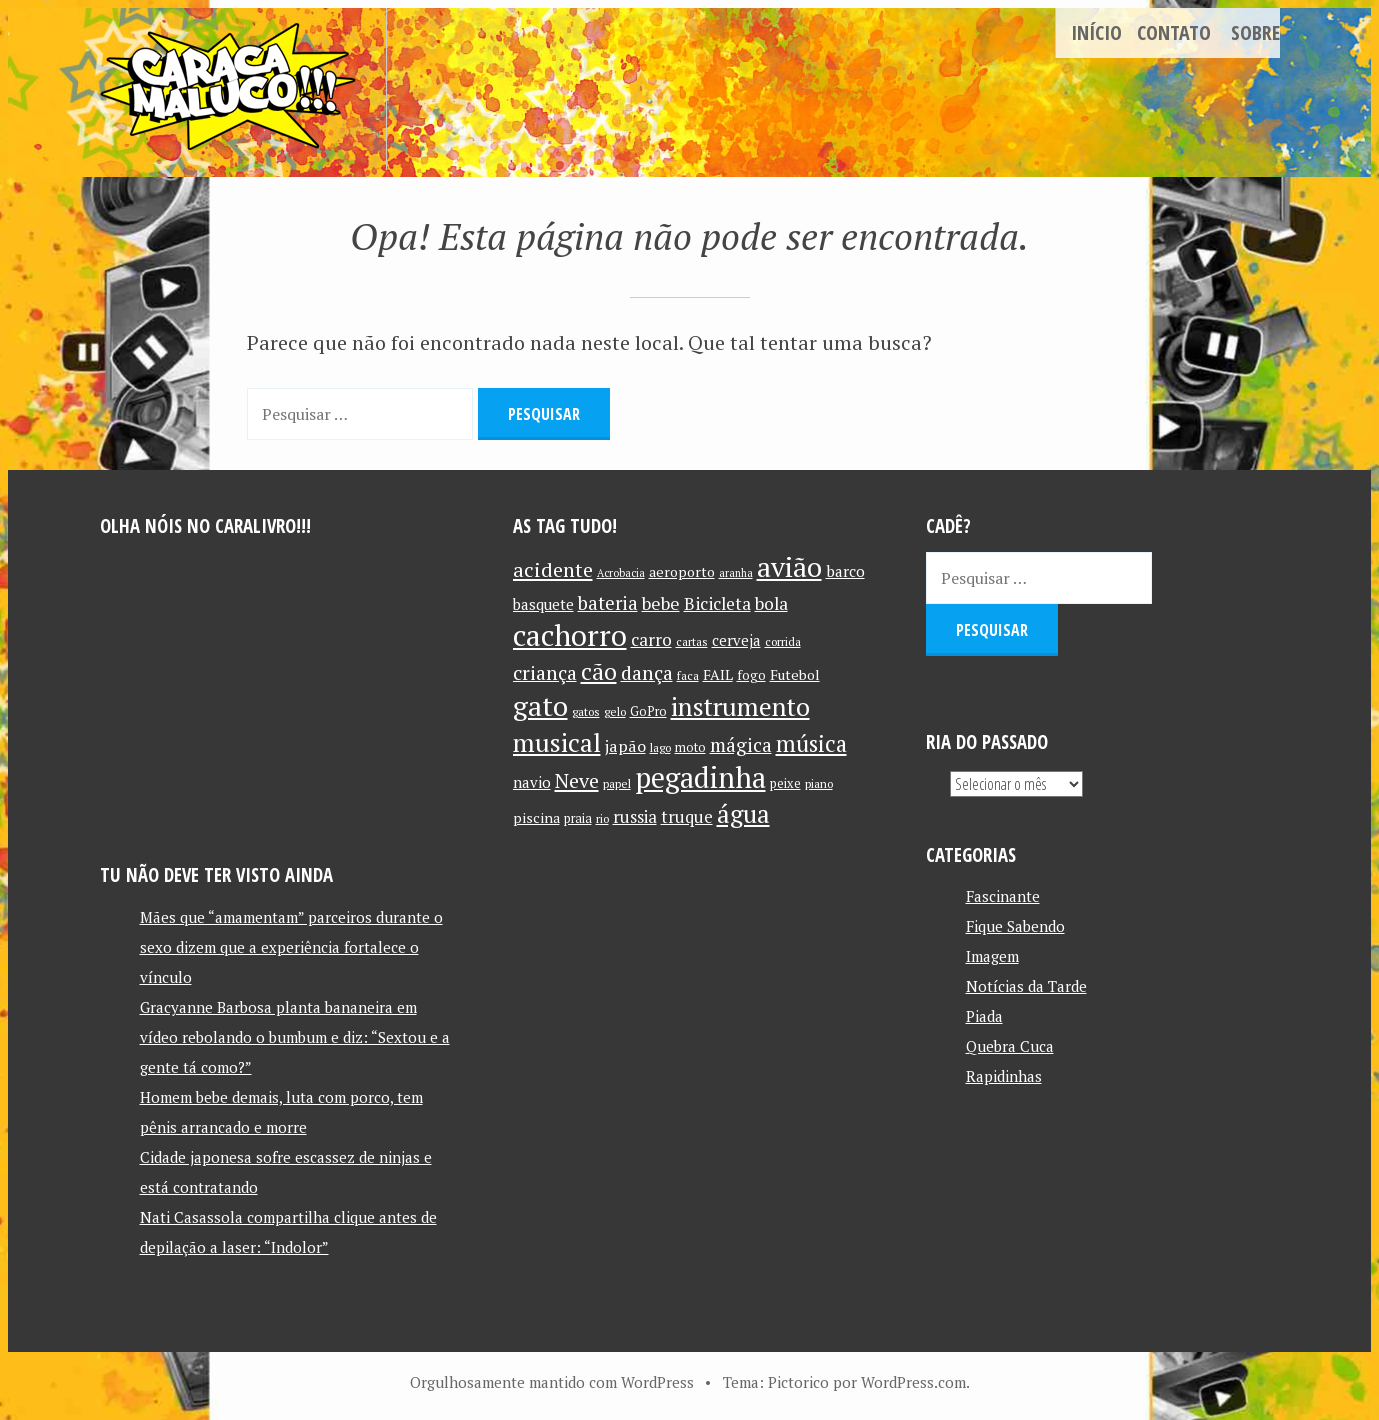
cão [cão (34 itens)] (599, 671)
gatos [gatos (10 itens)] (586, 711)
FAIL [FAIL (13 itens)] (718, 674)
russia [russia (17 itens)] (635, 817)
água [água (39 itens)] (743, 813)
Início (1096, 32)
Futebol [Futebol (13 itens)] (795, 674)
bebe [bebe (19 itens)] (661, 603)
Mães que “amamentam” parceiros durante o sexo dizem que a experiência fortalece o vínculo (291, 947)
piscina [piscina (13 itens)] (536, 817)
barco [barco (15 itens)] (845, 571)
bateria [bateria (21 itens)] (608, 603)
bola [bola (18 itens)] (771, 603)
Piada (984, 1016)
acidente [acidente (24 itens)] (553, 569)
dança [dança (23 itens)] (647, 673)
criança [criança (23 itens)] (545, 673)
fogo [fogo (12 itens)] (751, 675)
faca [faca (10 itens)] (688, 675)
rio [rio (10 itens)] (602, 818)
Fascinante (1003, 896)
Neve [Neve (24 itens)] (577, 780)
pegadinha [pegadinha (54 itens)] (700, 777)
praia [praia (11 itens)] (578, 818)
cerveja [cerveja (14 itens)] (736, 640)
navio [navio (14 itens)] (532, 782)
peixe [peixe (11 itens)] (785, 783)
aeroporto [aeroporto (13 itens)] (682, 571)
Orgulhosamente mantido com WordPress (552, 1382)
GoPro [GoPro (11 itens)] (648, 711)
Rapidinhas (1004, 1076)
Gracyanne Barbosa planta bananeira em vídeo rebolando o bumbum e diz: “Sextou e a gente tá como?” (295, 1037)
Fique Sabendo (1015, 926)
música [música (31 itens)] (811, 743)
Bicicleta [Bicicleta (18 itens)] (717, 603)
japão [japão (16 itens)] (625, 746)
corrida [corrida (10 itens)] (783, 641)
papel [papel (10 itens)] (617, 783)
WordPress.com (913, 1382)
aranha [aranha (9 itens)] (736, 573)
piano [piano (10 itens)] (819, 783)
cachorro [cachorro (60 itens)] (570, 635)
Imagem (992, 956)
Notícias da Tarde (1026, 986)
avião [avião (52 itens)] (789, 566)
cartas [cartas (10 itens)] (692, 641)
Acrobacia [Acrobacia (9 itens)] (621, 573)
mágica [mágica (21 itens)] (741, 745)
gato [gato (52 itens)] (540, 705)
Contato (1174, 32)
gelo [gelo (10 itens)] (615, 711)
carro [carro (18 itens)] (651, 639)
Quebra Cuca (1010, 1046)
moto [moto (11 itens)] (690, 747)
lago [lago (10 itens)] (660, 747)
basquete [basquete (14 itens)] (543, 604)
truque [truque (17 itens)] (687, 817)
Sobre (1255, 32)
